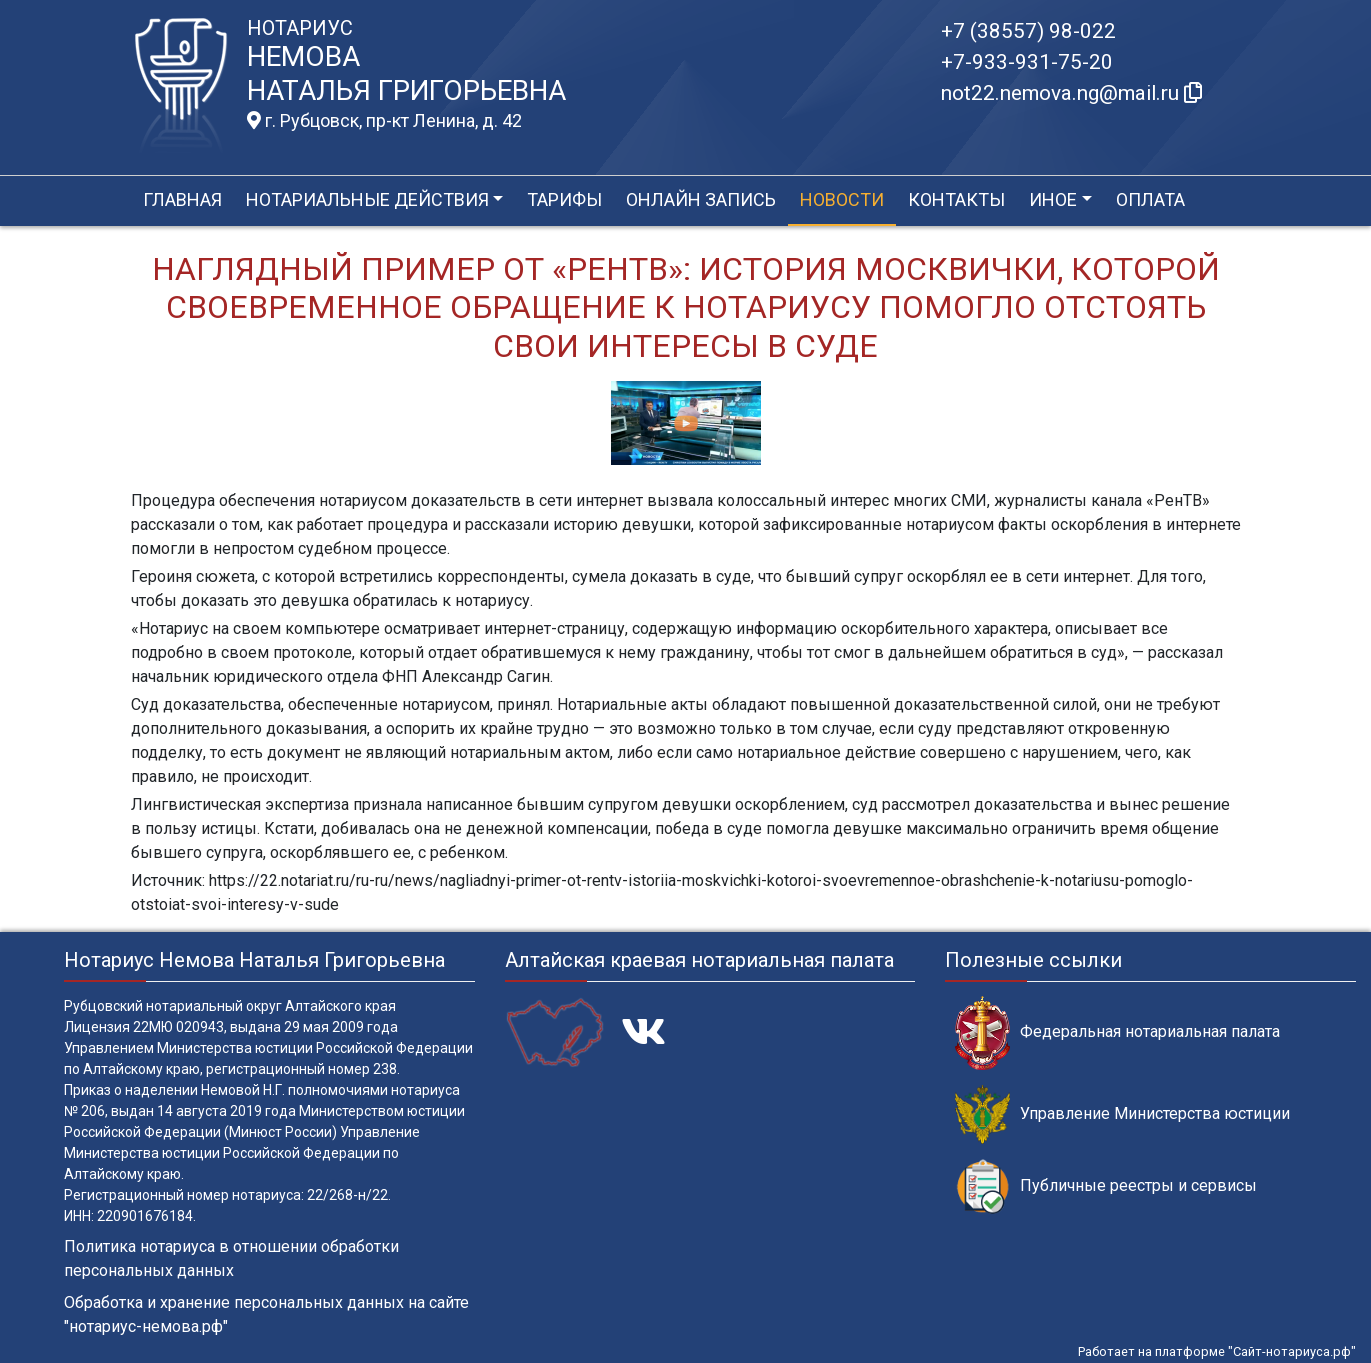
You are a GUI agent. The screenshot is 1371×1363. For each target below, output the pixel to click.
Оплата (1150, 199)
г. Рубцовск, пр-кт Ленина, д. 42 (384, 121)
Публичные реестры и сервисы (1106, 1186)
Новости (842, 199)
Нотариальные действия (367, 199)
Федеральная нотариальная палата (1117, 1032)
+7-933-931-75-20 (1027, 62)
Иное (1053, 199)
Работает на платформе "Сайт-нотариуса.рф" (1217, 1351)
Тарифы (564, 199)
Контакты (956, 199)
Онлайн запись (701, 199)
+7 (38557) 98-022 (1028, 31)
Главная (182, 199)
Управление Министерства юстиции (1122, 1114)
